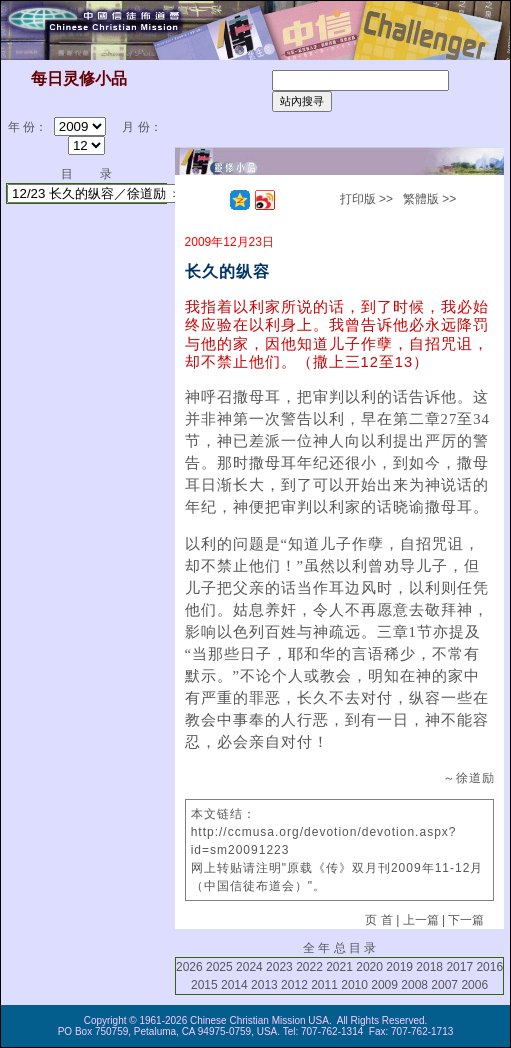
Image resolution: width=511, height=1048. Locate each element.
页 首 (378, 920)
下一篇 (466, 920)
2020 (369, 967)
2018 (429, 967)
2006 (474, 985)
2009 (384, 985)
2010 (354, 985)
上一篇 (421, 920)
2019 (399, 967)
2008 (414, 985)
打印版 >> (366, 199)
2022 (309, 967)
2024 (249, 967)
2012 (294, 985)
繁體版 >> (429, 199)
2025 (219, 967)
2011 (324, 985)
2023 (279, 967)
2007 (444, 985)
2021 (339, 967)
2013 (264, 985)
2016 (489, 967)
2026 (189, 967)
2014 (234, 985)
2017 (459, 967)
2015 (204, 985)
